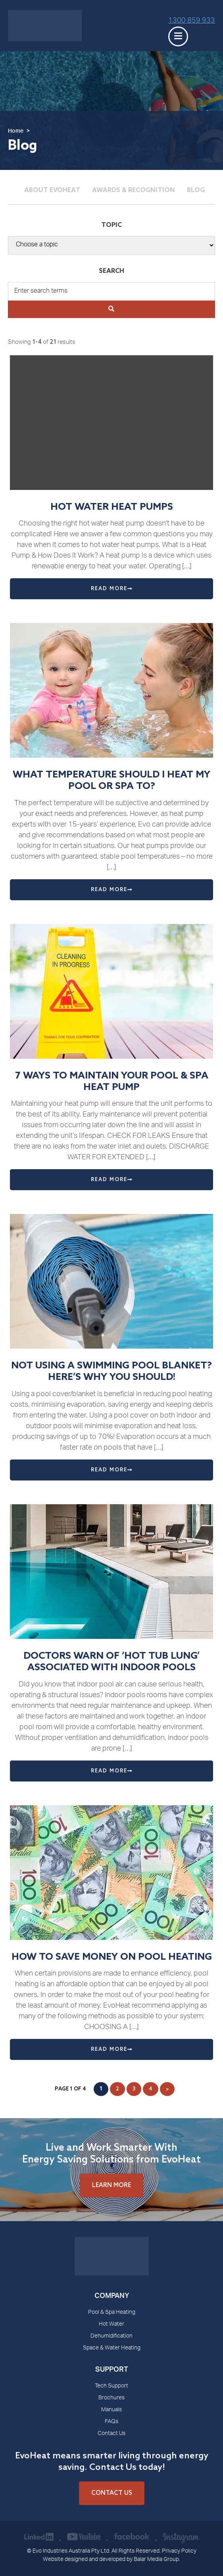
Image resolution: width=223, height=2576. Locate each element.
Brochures (111, 2398)
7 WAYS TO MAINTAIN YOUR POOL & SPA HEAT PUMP (111, 1081)
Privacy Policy (179, 2551)
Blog (196, 190)
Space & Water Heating (111, 2348)
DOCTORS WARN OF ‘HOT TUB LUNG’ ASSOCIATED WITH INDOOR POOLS (111, 1661)
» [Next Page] (167, 2089)
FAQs (111, 2422)
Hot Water (111, 2324)
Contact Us (111, 2434)
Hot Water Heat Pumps (111, 507)
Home (15, 131)
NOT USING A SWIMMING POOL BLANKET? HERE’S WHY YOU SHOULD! (111, 1371)
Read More (112, 589)
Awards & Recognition (133, 190)
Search (111, 271)
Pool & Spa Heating (111, 2312)
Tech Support (111, 2386)
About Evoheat (52, 190)
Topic (111, 225)
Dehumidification (111, 2336)
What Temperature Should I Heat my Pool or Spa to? (111, 780)
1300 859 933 (191, 21)
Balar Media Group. (157, 2560)
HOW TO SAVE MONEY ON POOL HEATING (112, 1957)
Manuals (111, 2410)
